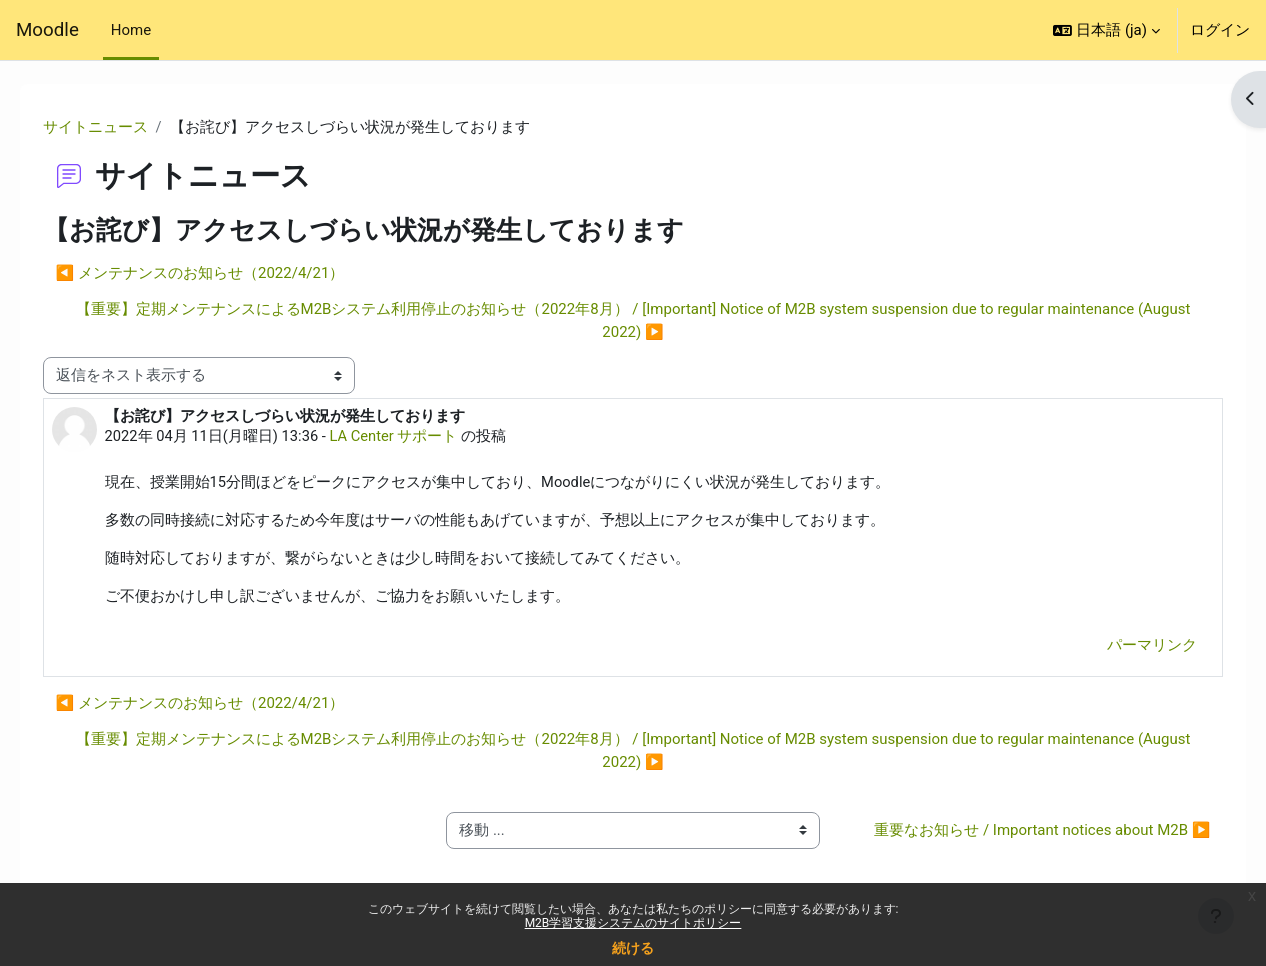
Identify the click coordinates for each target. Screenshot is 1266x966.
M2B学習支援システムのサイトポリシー (633, 923)
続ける (633, 948)
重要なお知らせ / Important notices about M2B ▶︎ (1020, 844)
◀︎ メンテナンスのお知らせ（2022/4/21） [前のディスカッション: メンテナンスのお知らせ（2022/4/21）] (228, 273)
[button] (1106, 30)
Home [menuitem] (131, 30)
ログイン (1220, 30)
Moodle (47, 30)
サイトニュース (123, 127)
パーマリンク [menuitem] (1124, 648)
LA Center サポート (425, 437)
